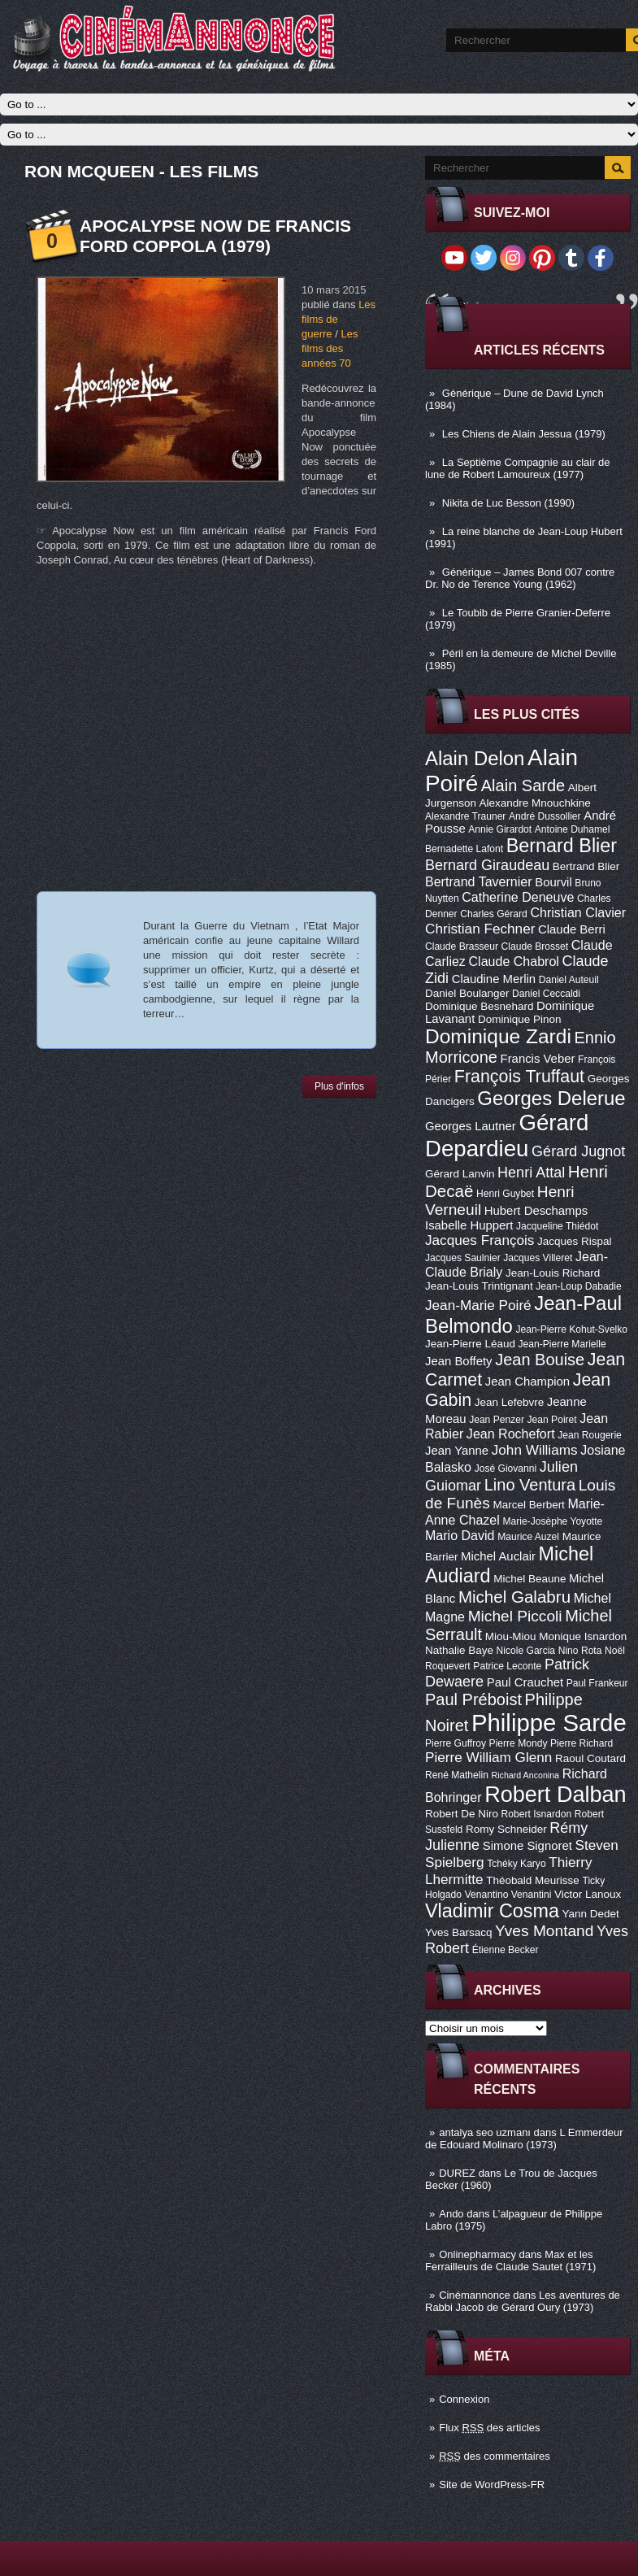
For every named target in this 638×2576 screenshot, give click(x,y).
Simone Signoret (527, 1845)
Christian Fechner (480, 928)
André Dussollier (545, 816)
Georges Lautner (470, 1126)
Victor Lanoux (587, 1894)
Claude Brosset (535, 946)
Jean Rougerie (590, 1435)
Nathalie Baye (459, 1650)
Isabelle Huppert (469, 1225)
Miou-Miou (510, 1636)
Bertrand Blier (586, 866)
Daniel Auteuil (569, 980)
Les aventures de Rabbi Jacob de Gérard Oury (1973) (522, 2301)
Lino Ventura (529, 1485)
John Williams (535, 1450)
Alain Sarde (523, 785)
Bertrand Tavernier (478, 881)
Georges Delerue (551, 1098)
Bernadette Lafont (464, 849)
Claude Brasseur (461, 946)
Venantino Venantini (508, 1894)
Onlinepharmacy (477, 2254)
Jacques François (479, 1240)
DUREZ (457, 2173)
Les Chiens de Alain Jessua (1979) (523, 434)
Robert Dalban (555, 1794)
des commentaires (494, 2456)
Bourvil (553, 882)
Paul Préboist (473, 1699)
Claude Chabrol (514, 961)
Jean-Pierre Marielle (562, 1344)
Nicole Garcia (526, 1650)
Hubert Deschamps (536, 1210)
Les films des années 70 (330, 348)
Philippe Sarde (549, 1722)
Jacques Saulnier (463, 1258)
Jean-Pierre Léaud (470, 1344)
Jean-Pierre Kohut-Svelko (571, 1329)
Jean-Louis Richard (553, 1273)
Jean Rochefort (511, 1433)
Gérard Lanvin (459, 1174)
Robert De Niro (461, 1814)
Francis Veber (538, 1058)
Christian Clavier (578, 912)
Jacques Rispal (574, 1241)
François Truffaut (519, 1076)
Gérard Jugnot (578, 1151)
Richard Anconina (526, 1775)
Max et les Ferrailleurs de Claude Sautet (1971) (510, 2260)
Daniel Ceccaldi (546, 993)
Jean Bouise (539, 1359)
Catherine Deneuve (518, 897)
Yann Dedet (590, 1914)
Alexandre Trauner (465, 816)
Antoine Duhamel (572, 829)
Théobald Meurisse (532, 1880)
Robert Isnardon (536, 1814)
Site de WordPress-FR (492, 2484)
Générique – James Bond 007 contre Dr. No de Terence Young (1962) (519, 578)
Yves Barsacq (458, 1932)
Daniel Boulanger (467, 993)
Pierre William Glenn (488, 1757)
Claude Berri (571, 929)
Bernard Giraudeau (487, 865)
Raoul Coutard (590, 1758)
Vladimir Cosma (492, 1910)
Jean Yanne (456, 1450)
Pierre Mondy (518, 1743)
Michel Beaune (529, 1579)
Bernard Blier (561, 845)
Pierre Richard (581, 1743)
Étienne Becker (505, 1950)
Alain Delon (474, 758)
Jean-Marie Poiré (478, 1305)
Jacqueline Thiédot (557, 1226)
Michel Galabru (514, 1596)
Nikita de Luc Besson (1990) (508, 503)
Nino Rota (580, 1650)
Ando (451, 2214)
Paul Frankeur (597, 1683)
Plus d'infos (339, 1086)
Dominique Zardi (498, 1036)
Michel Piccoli (515, 1616)
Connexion (464, 2399)
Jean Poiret (552, 1419)
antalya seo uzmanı (485, 2132)
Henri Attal (531, 1172)
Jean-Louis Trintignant (479, 1286)
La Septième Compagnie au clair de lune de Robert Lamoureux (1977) (517, 468)
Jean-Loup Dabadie (578, 1286)
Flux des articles (489, 2428)
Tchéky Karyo (516, 1863)
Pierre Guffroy (455, 1743)
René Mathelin (456, 1775)
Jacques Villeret (537, 1258)
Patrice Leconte (507, 1666)
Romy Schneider (506, 1829)
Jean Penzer (496, 1419)
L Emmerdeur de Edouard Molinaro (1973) (524, 2138)
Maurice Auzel (528, 1537)
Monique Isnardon (583, 1636)
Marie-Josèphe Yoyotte (552, 1521)
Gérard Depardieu (506, 1135)
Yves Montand (544, 1930)
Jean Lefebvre (509, 1402)
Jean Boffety (459, 1361)
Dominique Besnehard (479, 1006)
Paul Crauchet (525, 1682)
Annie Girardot (500, 829)
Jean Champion (527, 1381)
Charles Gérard (493, 914)
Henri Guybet (505, 1193)
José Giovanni (506, 1468)
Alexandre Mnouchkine (535, 803)
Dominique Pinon (520, 1019)
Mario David (460, 1535)
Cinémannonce (474, 2295)
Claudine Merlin (494, 979)
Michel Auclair (498, 1556)
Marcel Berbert (528, 1505)
